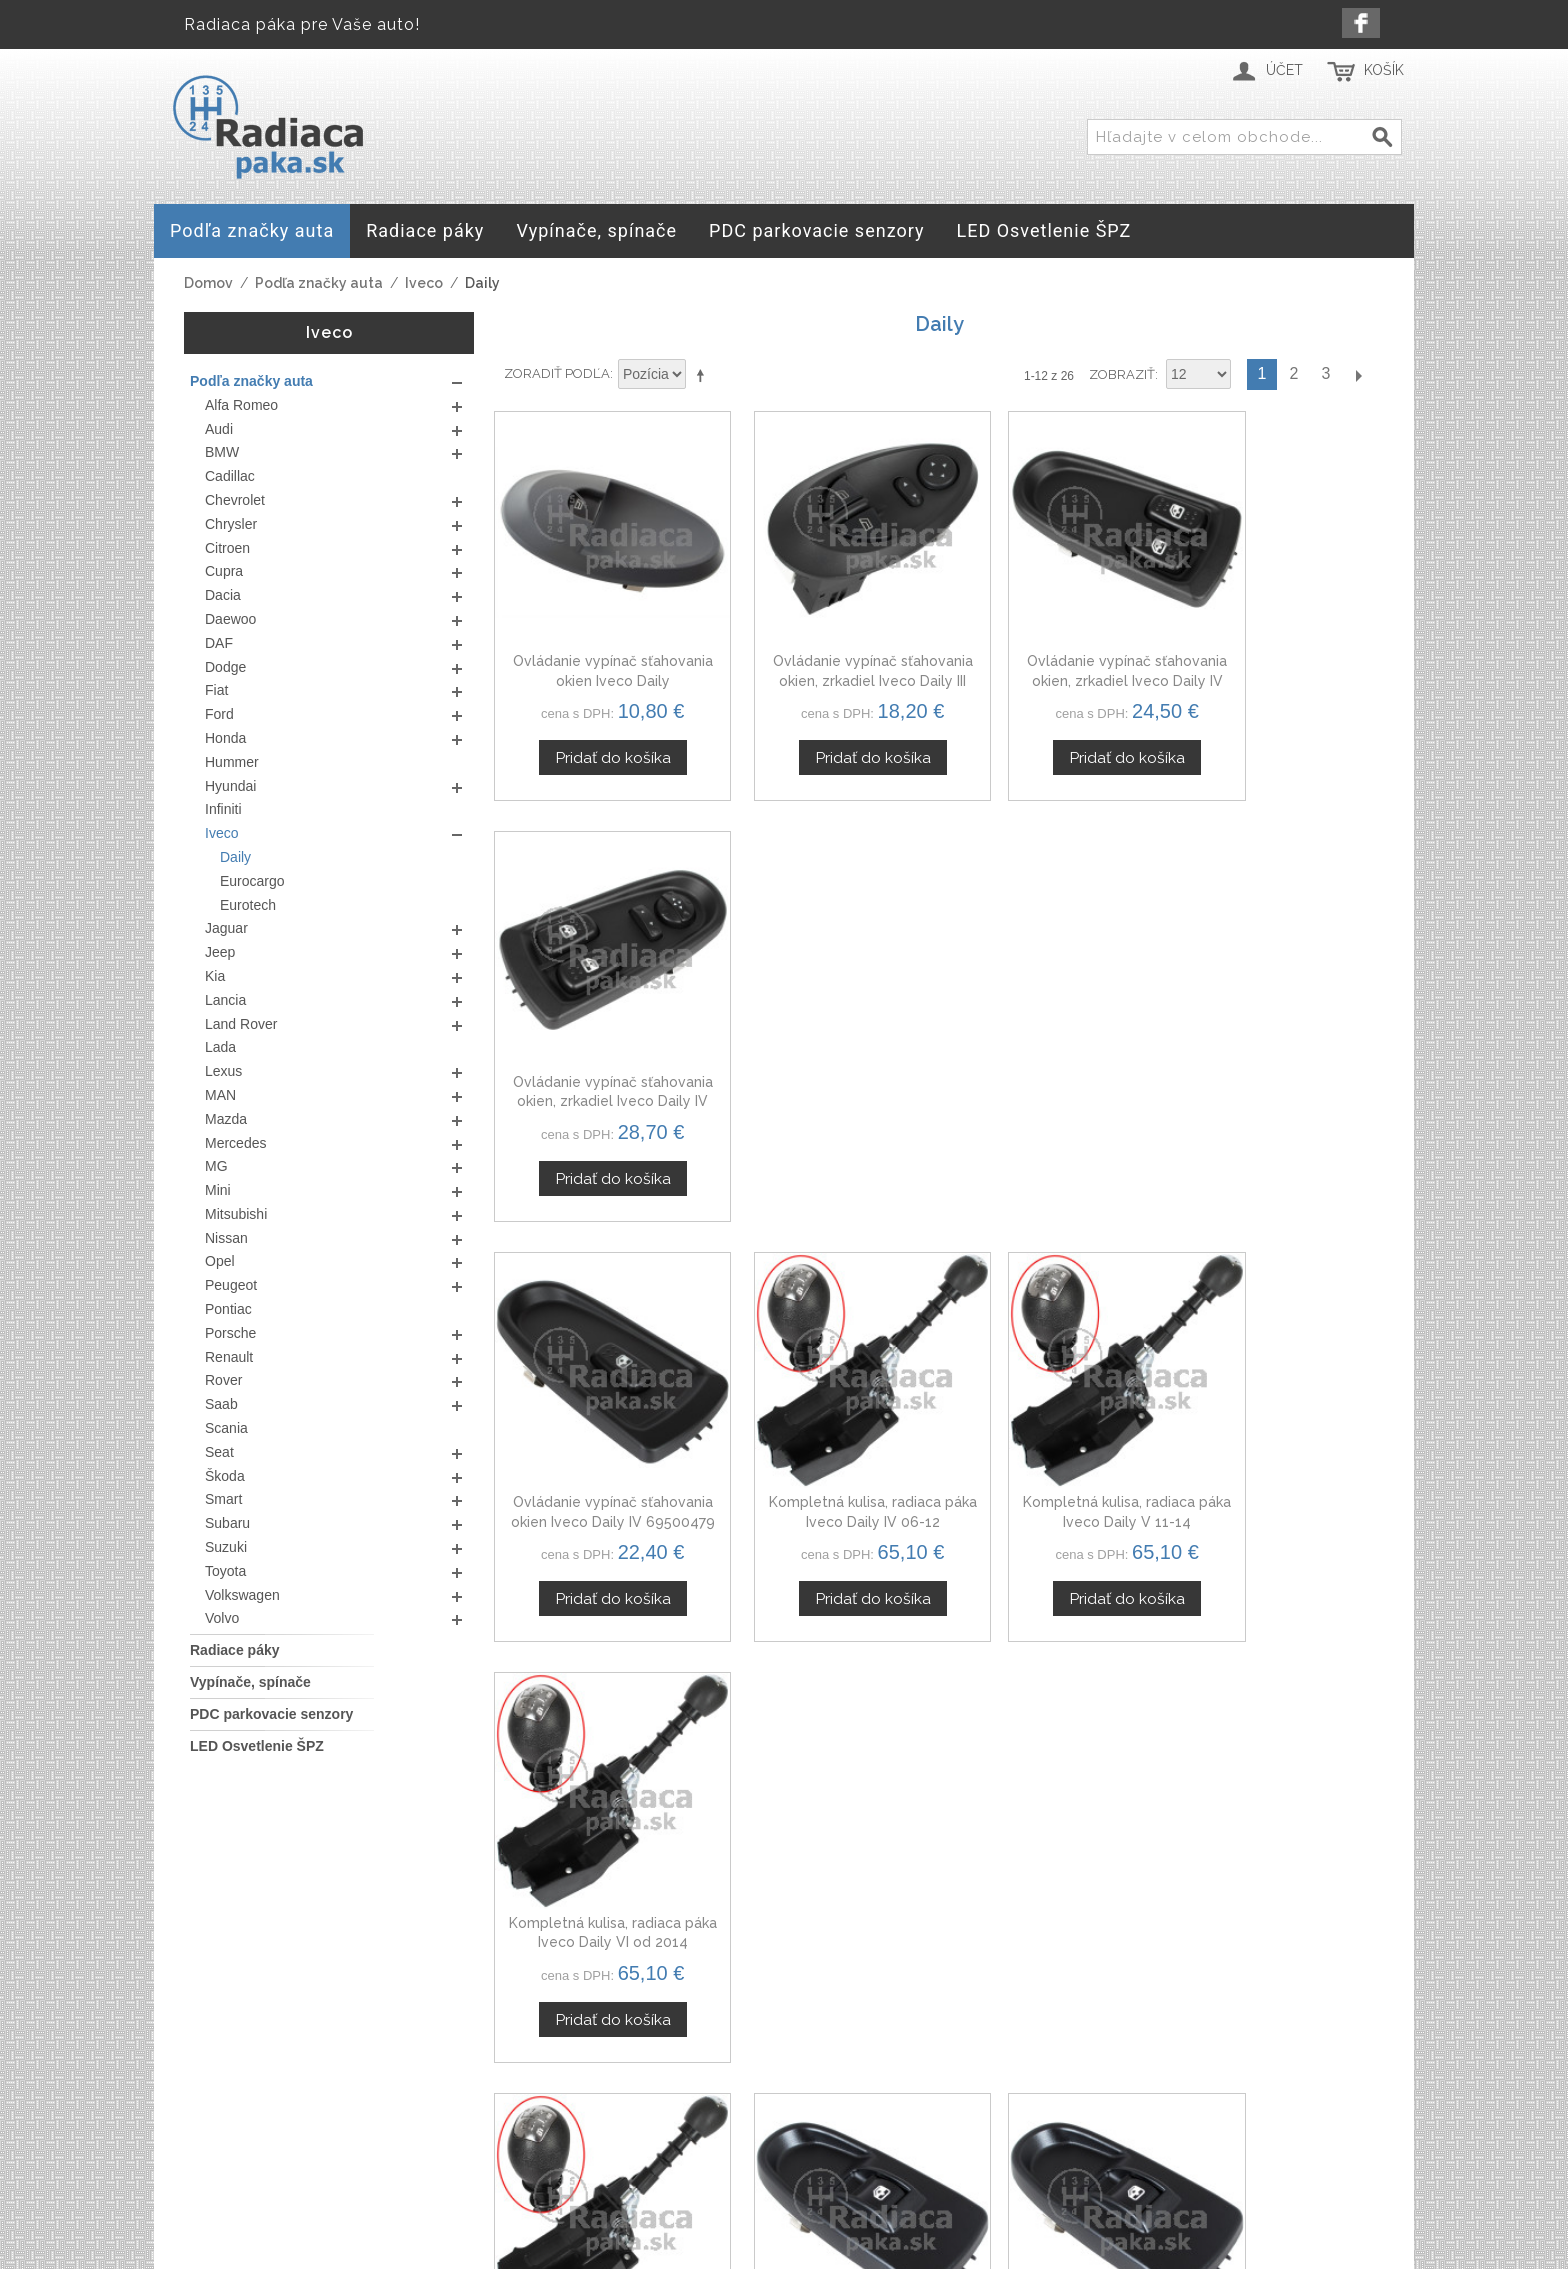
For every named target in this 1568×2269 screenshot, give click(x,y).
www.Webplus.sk (839, 2255)
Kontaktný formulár (1170, 2085)
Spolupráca (1142, 2133)
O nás (1121, 2062)
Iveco (424, 283)
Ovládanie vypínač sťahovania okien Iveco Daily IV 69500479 (598, 1041)
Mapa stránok (726, 2133)
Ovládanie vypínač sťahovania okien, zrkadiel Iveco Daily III (825, 651)
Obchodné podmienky (760, 2062)
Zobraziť (1122, 374)
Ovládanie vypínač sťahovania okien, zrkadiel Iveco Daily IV (1053, 651)
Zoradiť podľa (557, 373)
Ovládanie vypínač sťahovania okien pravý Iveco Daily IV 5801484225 (825, 1432)
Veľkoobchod (1150, 2109)
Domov (208, 283)
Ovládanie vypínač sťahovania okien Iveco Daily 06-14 (1280, 1432)
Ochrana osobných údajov (774, 2085)
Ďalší (1358, 374)
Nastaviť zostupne (704, 375)
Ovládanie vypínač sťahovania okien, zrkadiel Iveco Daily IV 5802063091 (1280, 651)
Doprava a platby (740, 2109)
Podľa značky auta (319, 283)
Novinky (1129, 2156)
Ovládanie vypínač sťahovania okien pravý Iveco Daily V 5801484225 (1052, 1432)
